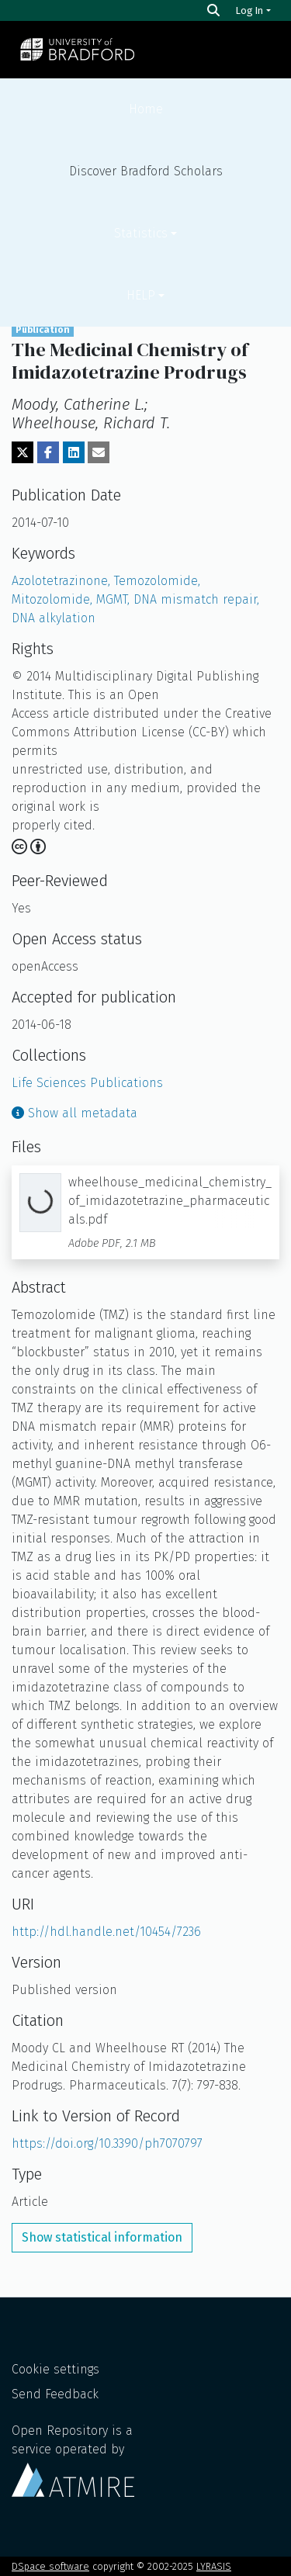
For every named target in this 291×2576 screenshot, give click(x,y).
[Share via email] (98, 452)
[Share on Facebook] (48, 452)
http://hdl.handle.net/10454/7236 (106, 1931)
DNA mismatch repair (196, 599)
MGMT (114, 599)
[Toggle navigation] (258, 49)
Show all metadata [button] (74, 1113)
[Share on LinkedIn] (74, 452)
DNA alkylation (53, 618)
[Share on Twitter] (22, 452)
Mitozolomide (54, 599)
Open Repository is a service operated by (73, 2459)
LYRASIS (213, 2566)
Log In (249, 10)
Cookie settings (55, 2369)
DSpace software (50, 2566)
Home (146, 109)
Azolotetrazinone (63, 580)
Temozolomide (157, 580)
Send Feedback (55, 2394)
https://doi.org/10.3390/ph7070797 (107, 2143)
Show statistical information (102, 2237)
